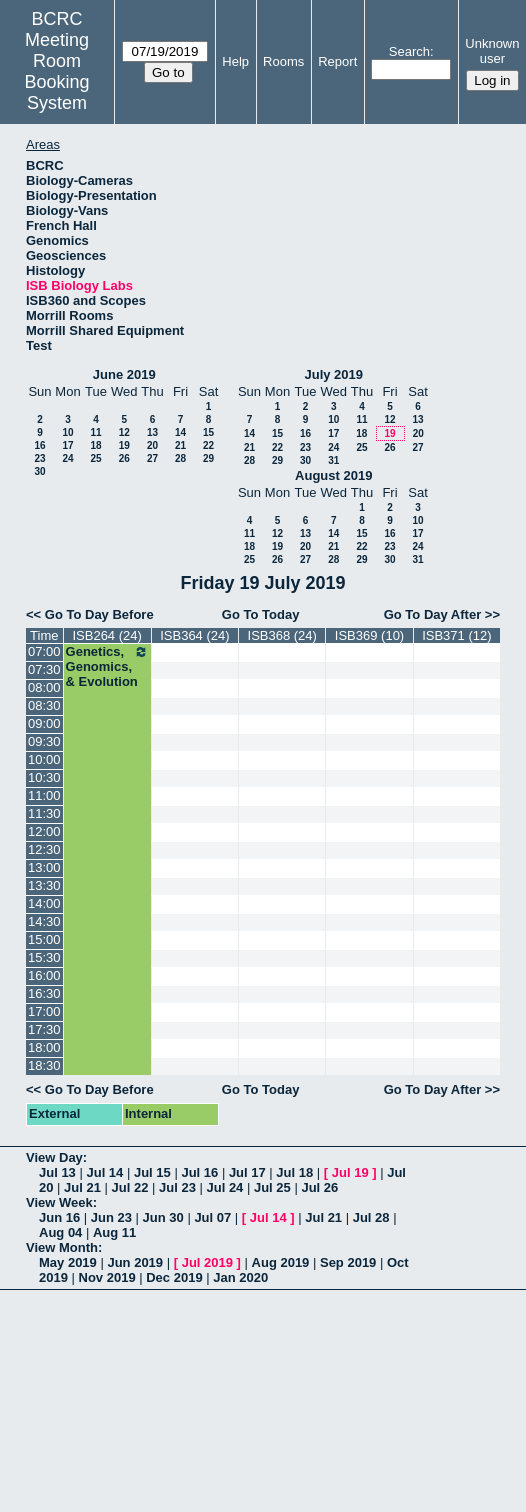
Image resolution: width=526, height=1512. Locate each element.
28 (180, 458)
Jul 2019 (207, 1262)
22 (208, 445)
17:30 (44, 1029)
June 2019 (124, 374)
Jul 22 (130, 1187)
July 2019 (333, 374)
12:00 (44, 831)
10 (67, 432)
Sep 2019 (348, 1262)
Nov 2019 (107, 1277)
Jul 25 (272, 1187)
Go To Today (261, 614)
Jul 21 (82, 1187)
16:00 (44, 975)
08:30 (44, 705)
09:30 (44, 741)
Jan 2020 (240, 1277)
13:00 (44, 867)
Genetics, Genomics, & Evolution (107, 666)
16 (39, 445)
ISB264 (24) (106, 635)
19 (124, 445)
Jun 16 (59, 1217)
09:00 (44, 723)
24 (67, 458)
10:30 (44, 777)
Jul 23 (177, 1187)
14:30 (44, 921)
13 (152, 432)
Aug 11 (114, 1232)
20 (152, 445)
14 (180, 432)
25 (95, 458)
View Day (54, 1157)
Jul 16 (199, 1172)
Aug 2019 (281, 1262)
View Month (62, 1247)
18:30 (44, 1065)
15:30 (44, 957)
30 (39, 471)
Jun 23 (111, 1217)
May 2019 (68, 1262)
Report (337, 61)
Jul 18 (294, 1172)
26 (124, 458)
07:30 (44, 669)
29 (208, 458)
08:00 (44, 687)
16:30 (44, 993)
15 (208, 432)
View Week (59, 1202)
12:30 (44, 849)
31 (333, 460)
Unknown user (492, 51)
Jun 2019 (135, 1262)
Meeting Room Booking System (57, 71)
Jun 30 (163, 1217)
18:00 (44, 1047)
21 (180, 445)
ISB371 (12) (456, 635)
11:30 (44, 813)
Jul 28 (371, 1217)
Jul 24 (224, 1187)
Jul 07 (212, 1217)
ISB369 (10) (369, 635)
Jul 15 (152, 1172)
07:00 (44, 651)
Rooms (283, 61)
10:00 (44, 759)
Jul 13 (57, 1172)
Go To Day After (433, 614)
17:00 (44, 1011)
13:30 (44, 885)
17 (67, 445)
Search (409, 51)
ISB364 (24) (194, 635)
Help (235, 61)
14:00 (44, 903)
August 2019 (333, 475)
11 (95, 432)
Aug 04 (60, 1232)
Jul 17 (247, 1172)
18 (95, 445)
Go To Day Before (99, 614)
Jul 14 (104, 1172)
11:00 (44, 795)
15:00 (44, 939)
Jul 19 (350, 1172)
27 (152, 458)
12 (124, 432)
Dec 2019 (174, 1277)
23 (39, 458)
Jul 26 (319, 1187)
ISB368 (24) (282, 635)
